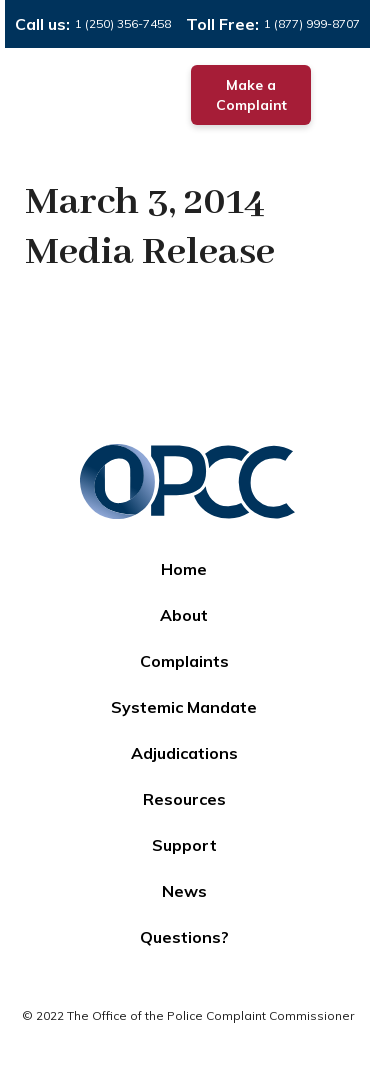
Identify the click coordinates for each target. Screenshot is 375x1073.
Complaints (184, 661)
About (184, 615)
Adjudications (184, 753)
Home (184, 569)
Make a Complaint (251, 95)
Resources (184, 799)
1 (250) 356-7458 (123, 23)
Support (184, 845)
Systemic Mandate (184, 707)
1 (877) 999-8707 (312, 23)
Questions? (184, 937)
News (184, 891)
